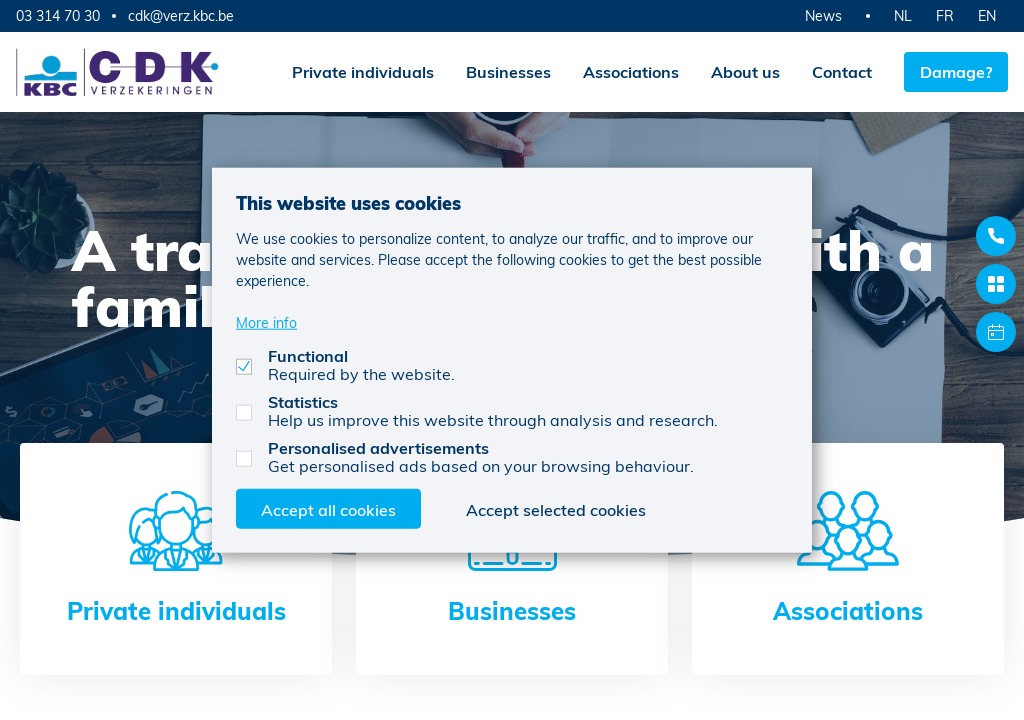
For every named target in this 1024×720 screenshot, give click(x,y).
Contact (842, 71)
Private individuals (363, 71)
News (823, 15)
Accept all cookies (328, 508)
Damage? (956, 71)
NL (903, 15)
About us (745, 71)
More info (266, 321)
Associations (631, 71)
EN (987, 15)
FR (945, 15)
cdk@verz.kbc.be (181, 16)
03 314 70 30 (58, 15)
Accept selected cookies (556, 508)
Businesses (508, 71)
